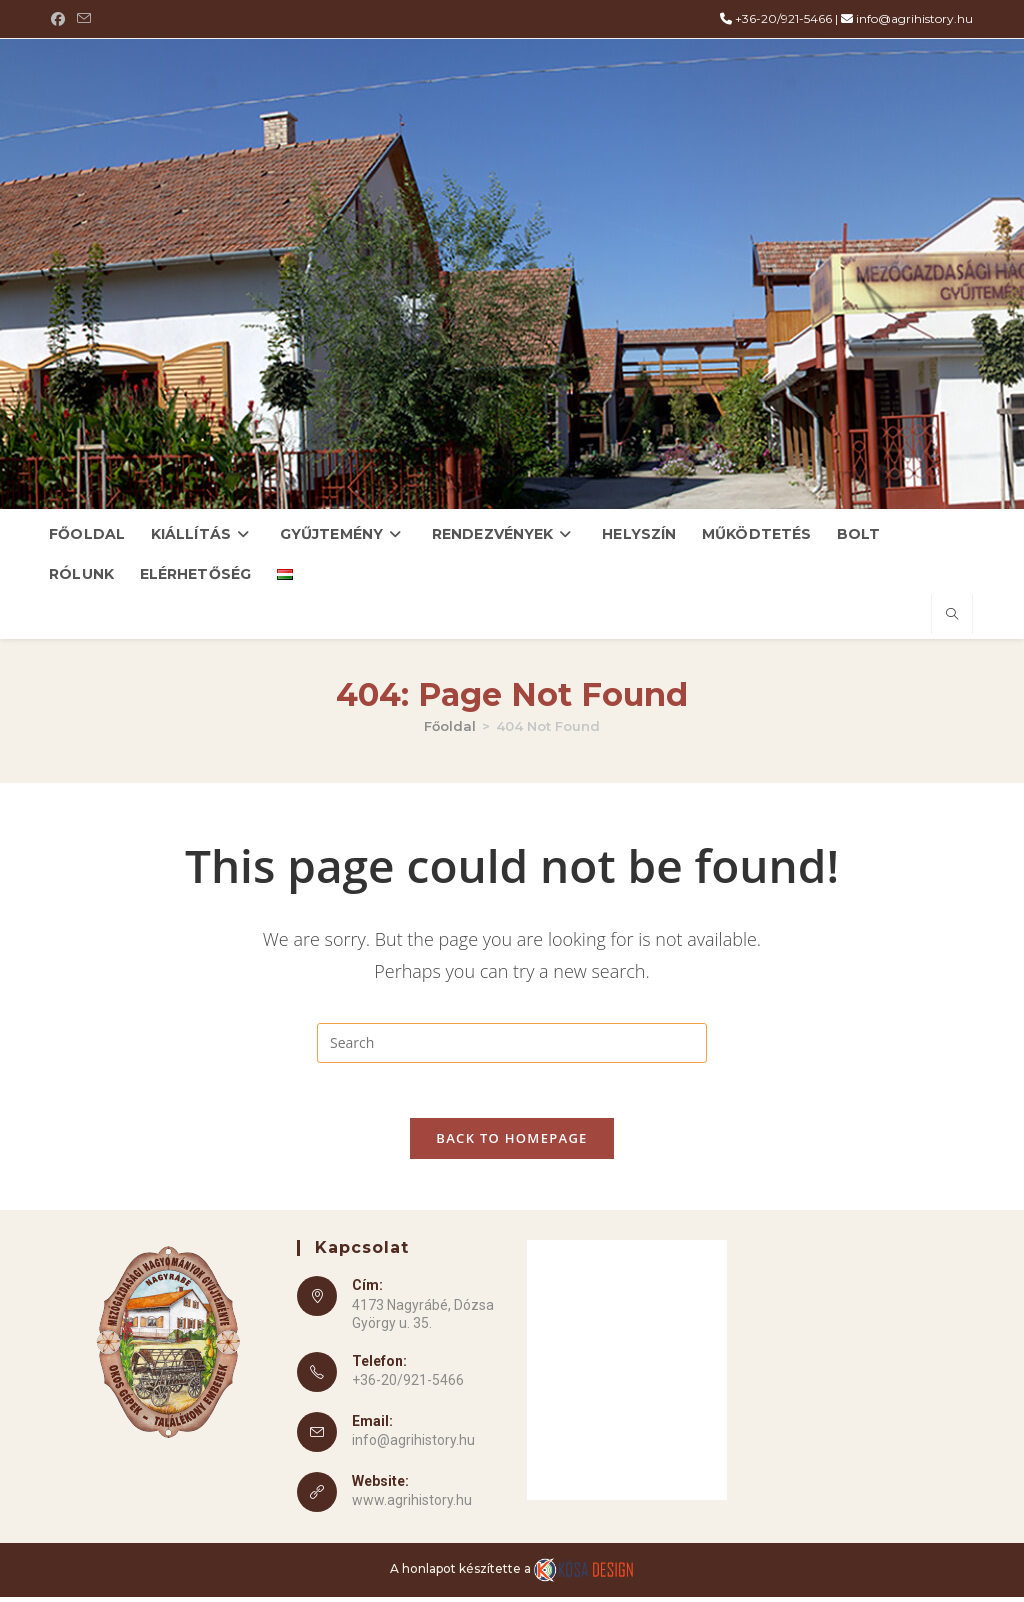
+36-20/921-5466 (783, 18)
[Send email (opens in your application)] (84, 19)
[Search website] (952, 615)
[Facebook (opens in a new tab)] (61, 19)
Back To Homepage (511, 1144)
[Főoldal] (450, 726)
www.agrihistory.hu (412, 1506)
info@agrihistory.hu (914, 18)
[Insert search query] (512, 1043)
